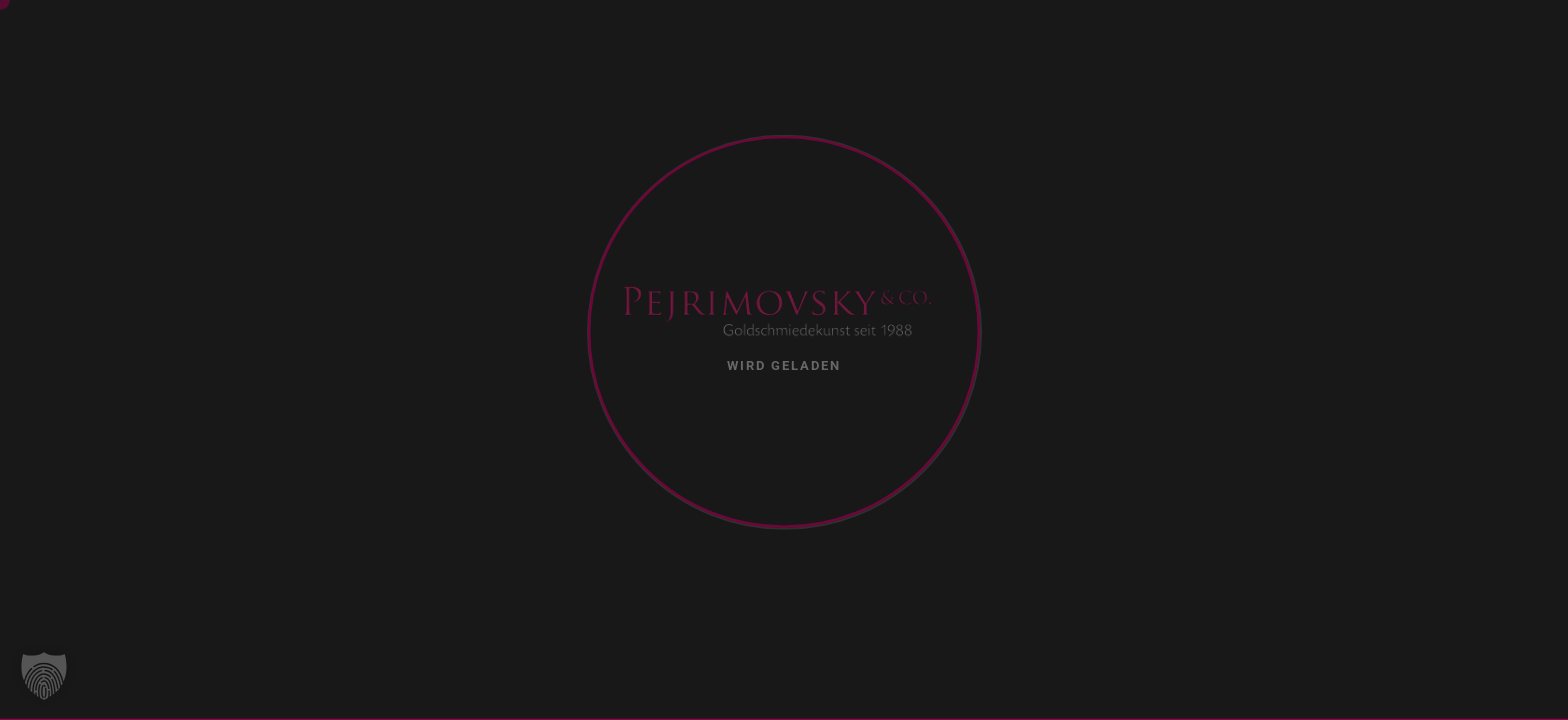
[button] (44, 676)
